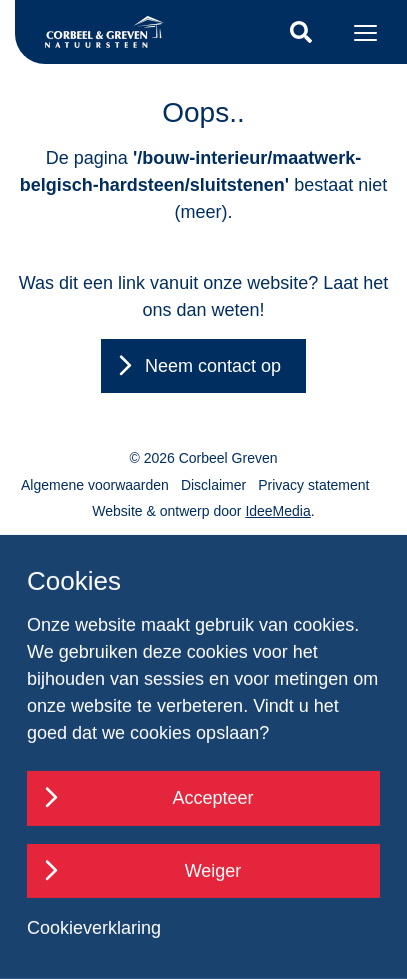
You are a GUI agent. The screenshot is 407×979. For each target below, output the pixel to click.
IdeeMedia (277, 511)
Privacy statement (313, 485)
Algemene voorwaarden (95, 485)
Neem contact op (213, 366)
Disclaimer (213, 485)
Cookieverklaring (94, 928)
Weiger (213, 871)
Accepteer (212, 798)
